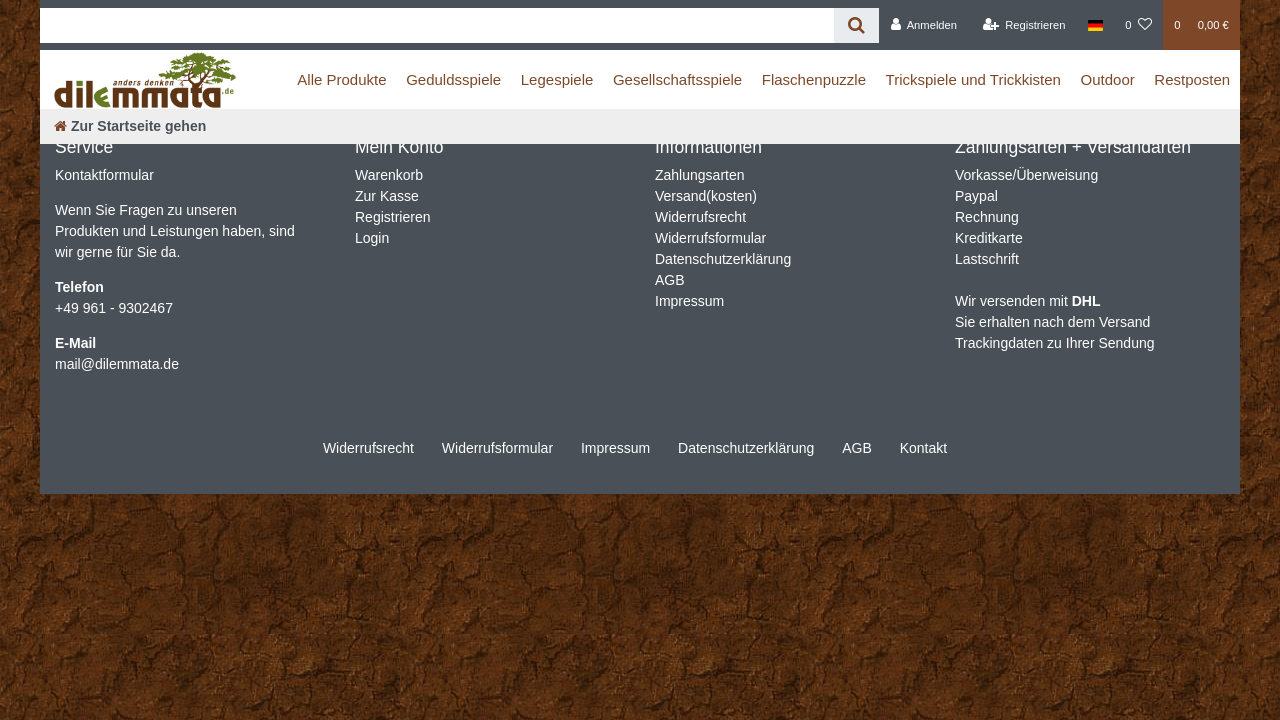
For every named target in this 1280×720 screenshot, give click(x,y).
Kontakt (923, 448)
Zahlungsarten (700, 175)
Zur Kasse (387, 196)
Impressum (689, 301)
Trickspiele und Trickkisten (973, 79)
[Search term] (437, 25)
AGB (670, 280)
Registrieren (392, 217)
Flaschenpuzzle (814, 79)
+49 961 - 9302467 (114, 308)
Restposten (1192, 79)
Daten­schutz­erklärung (746, 448)
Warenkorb (389, 175)
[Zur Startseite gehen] (130, 126)
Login (372, 238)
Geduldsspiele (453, 79)
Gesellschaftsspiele (677, 79)
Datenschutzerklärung (723, 259)
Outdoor (1108, 79)
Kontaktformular (104, 175)
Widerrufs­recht (368, 448)
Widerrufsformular (710, 238)
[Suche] (856, 25)
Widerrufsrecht (700, 217)
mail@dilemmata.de (117, 364)
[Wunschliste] (1138, 25)
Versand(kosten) (706, 196)
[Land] (1095, 25)
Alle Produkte (341, 79)
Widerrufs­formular (497, 448)
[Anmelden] (923, 25)
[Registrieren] (1023, 25)
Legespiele (557, 79)
